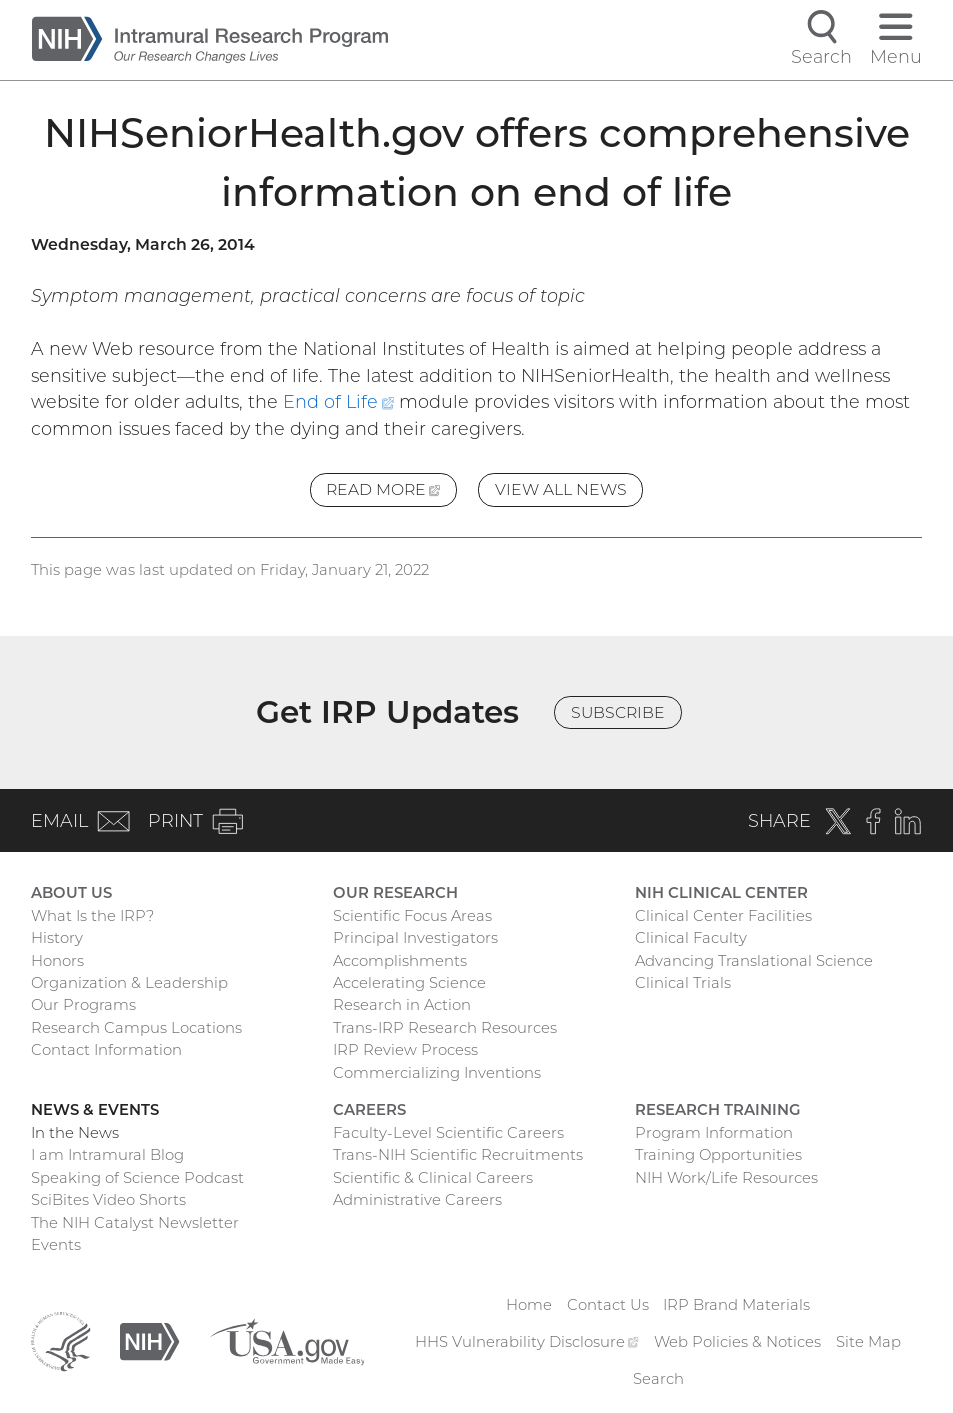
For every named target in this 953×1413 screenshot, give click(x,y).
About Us (71, 893)
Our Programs (83, 1005)
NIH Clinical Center (721, 893)
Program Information (714, 1133)
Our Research (395, 893)
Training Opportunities (718, 1155)
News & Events (95, 1110)
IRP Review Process (405, 1050)
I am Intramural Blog (107, 1155)
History (57, 938)
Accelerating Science (409, 983)
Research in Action (402, 1005)
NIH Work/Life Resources (726, 1178)
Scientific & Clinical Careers (433, 1178)
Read (391, 492)
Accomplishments (400, 961)
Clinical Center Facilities (723, 916)
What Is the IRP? (92, 916)
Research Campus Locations (136, 1028)
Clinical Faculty (691, 938)
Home (529, 1305)
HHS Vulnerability (526, 1342)
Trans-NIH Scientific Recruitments (458, 1155)
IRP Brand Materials (736, 1305)
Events (56, 1245)
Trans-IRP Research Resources (445, 1028)
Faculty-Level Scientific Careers (448, 1133)
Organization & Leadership (129, 983)
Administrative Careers (417, 1200)
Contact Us (608, 1305)
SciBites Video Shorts (108, 1200)
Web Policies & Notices (737, 1342)
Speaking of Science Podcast (137, 1178)
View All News (561, 489)
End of (338, 401)
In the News (75, 1133)
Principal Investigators (415, 938)
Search (658, 1379)
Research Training (717, 1110)
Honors (57, 961)
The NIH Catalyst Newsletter (135, 1223)
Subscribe (618, 712)
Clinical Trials (683, 983)
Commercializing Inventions (437, 1073)
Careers (369, 1110)
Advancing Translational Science (754, 961)
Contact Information (106, 1050)
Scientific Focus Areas (412, 916)
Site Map (868, 1342)
